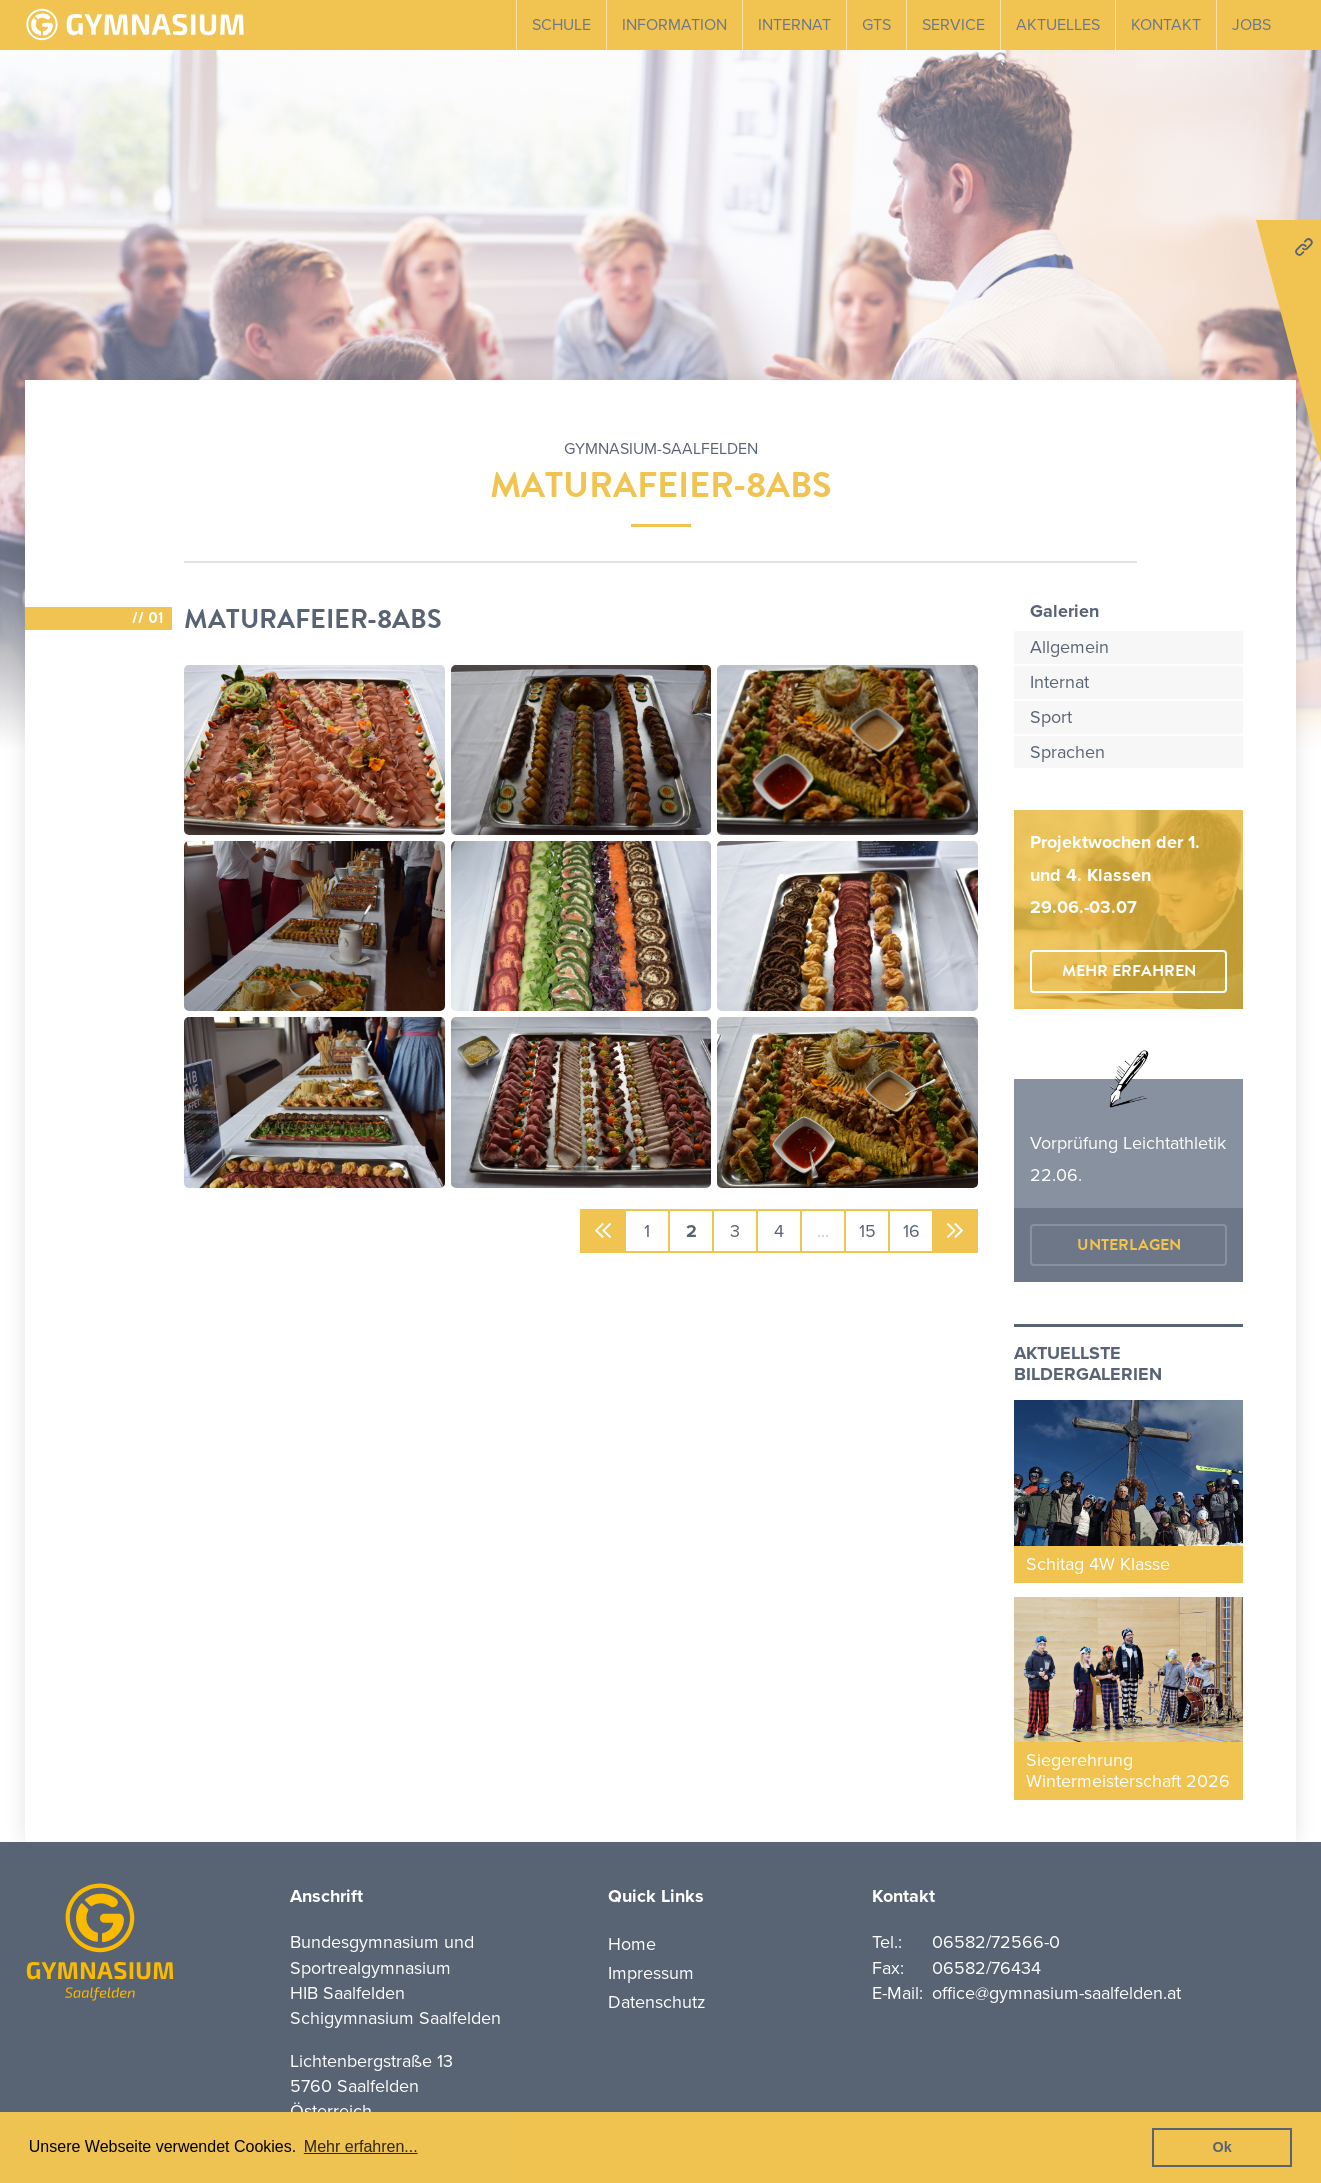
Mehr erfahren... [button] (361, 2146)
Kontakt (1166, 25)
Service (953, 25)
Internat (794, 25)
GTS (876, 25)
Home (632, 1944)
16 (911, 1231)
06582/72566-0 (996, 1942)
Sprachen (1067, 752)
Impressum (651, 1973)
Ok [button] (1222, 2147)
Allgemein (1069, 647)
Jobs (1251, 25)
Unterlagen (1129, 1245)
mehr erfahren (1129, 971)
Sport (1051, 717)
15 (867, 1231)
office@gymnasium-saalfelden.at (1056, 1993)
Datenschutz (657, 2002)
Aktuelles (1058, 25)
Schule (561, 25)
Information (674, 25)
